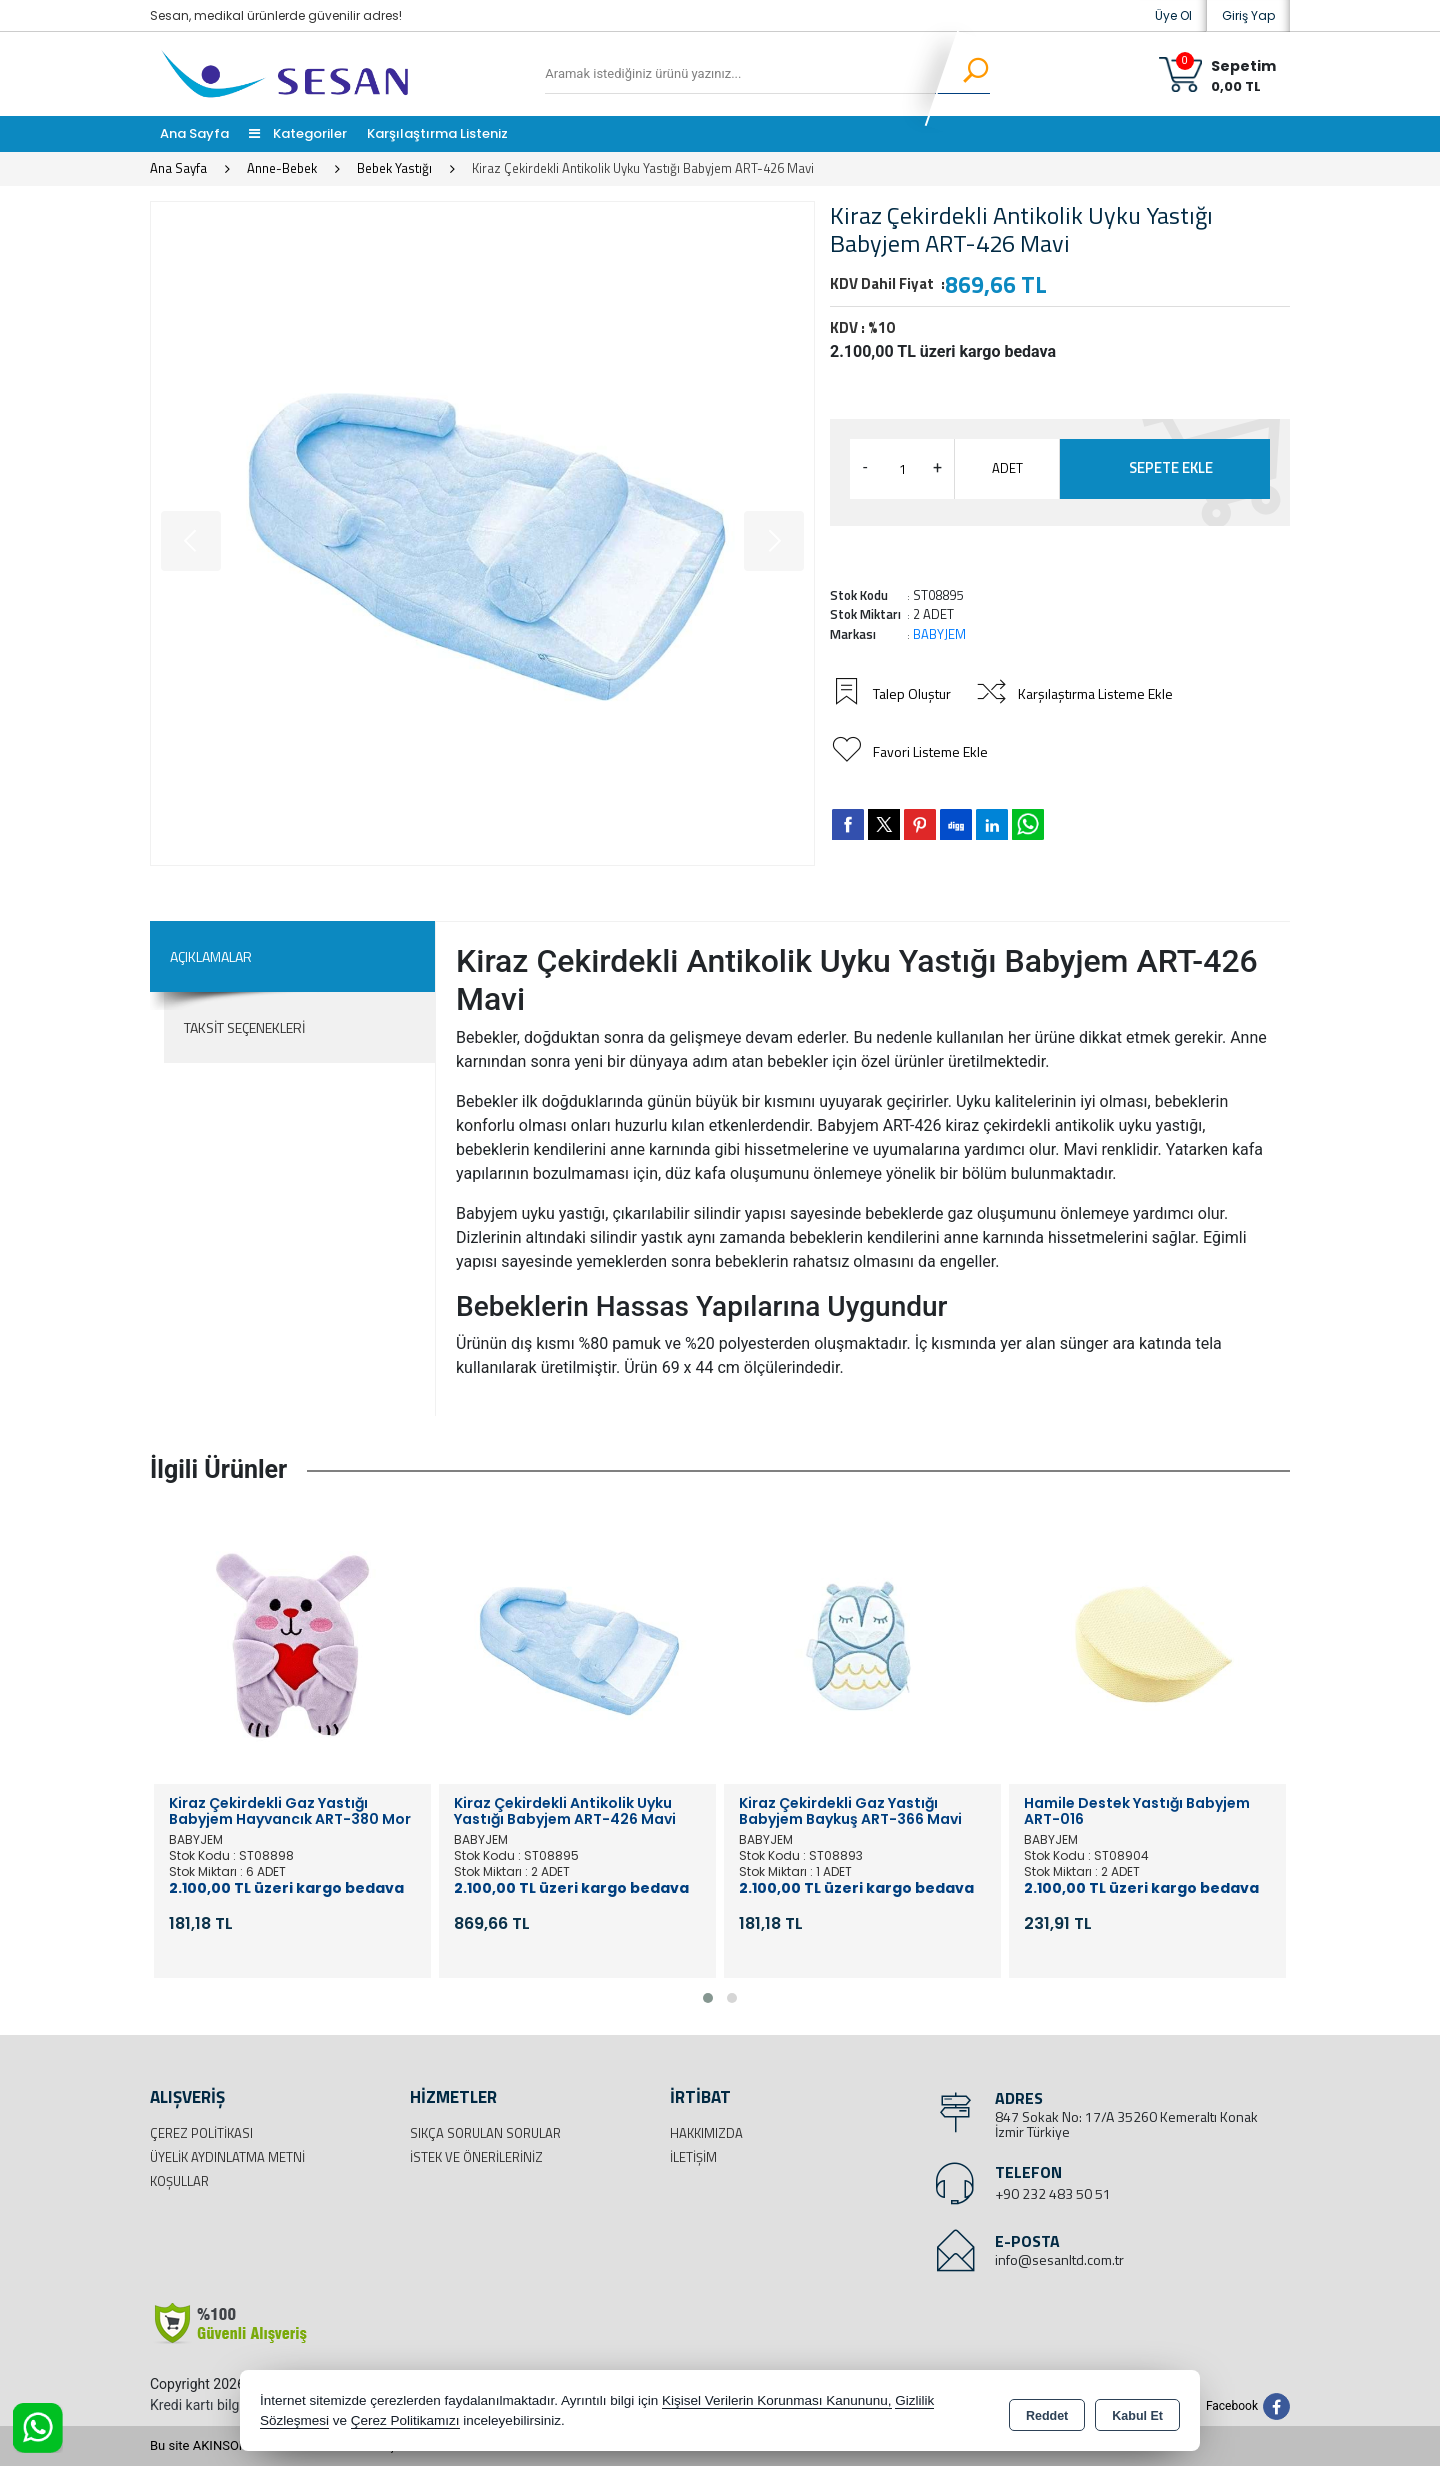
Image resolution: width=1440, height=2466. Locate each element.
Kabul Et (1137, 2412)
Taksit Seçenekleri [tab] (244, 1027)
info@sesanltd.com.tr (1059, 2259)
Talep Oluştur (893, 694)
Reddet (1047, 2412)
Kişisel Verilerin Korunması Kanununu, (777, 2400)
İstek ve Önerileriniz (476, 2157)
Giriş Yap (1248, 15)
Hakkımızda (706, 2133)
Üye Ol (1173, 15)
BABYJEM (939, 634)
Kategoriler (298, 133)
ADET (1007, 468)
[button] (708, 1998)
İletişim (693, 2157)
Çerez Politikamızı (405, 2420)
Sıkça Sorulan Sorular (485, 2133)
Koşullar (179, 2181)
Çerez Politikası (201, 2133)
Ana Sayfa (194, 133)
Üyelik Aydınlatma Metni (227, 2157)
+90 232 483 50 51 (1053, 2193)
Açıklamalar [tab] (211, 956)
